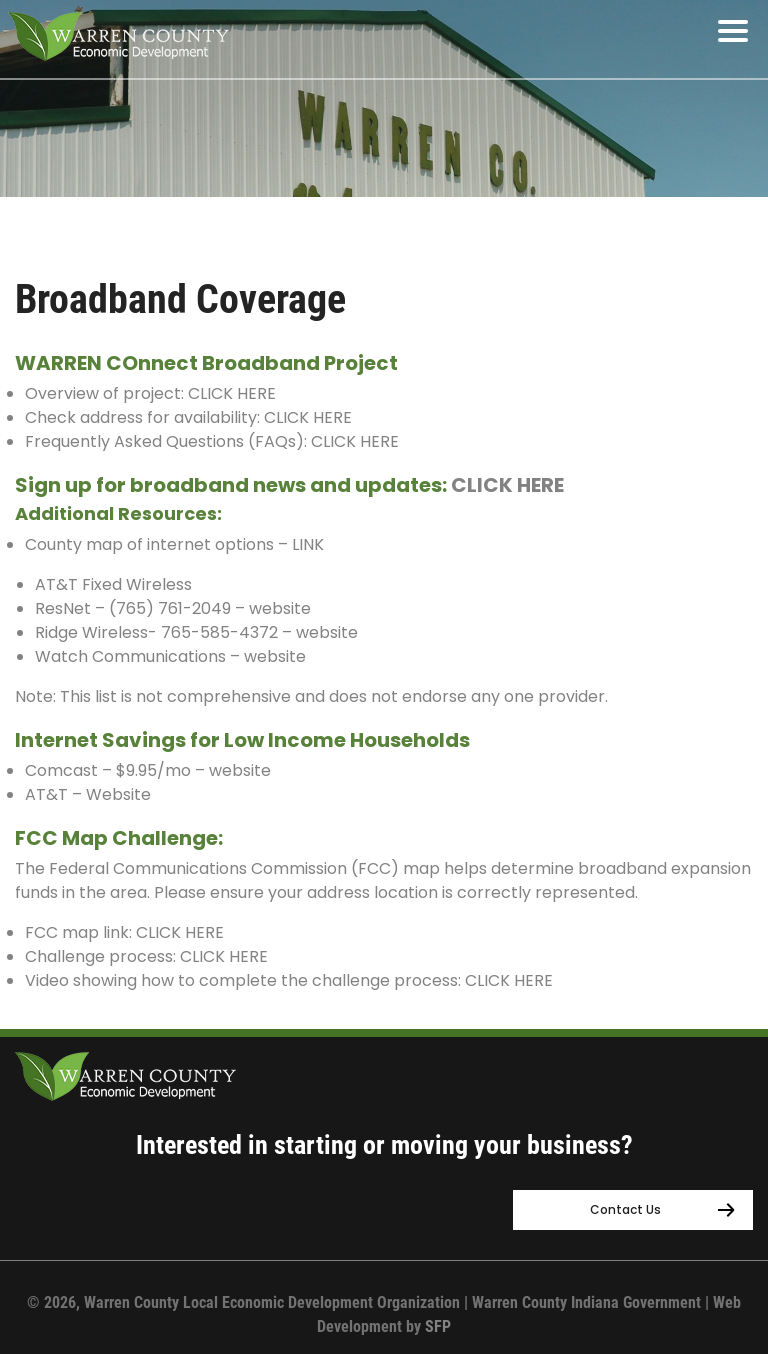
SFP (438, 1326)
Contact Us (625, 1209)
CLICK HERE (232, 393)
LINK (308, 544)
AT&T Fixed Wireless (113, 584)
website (280, 608)
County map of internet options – (156, 544)
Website (120, 794)
